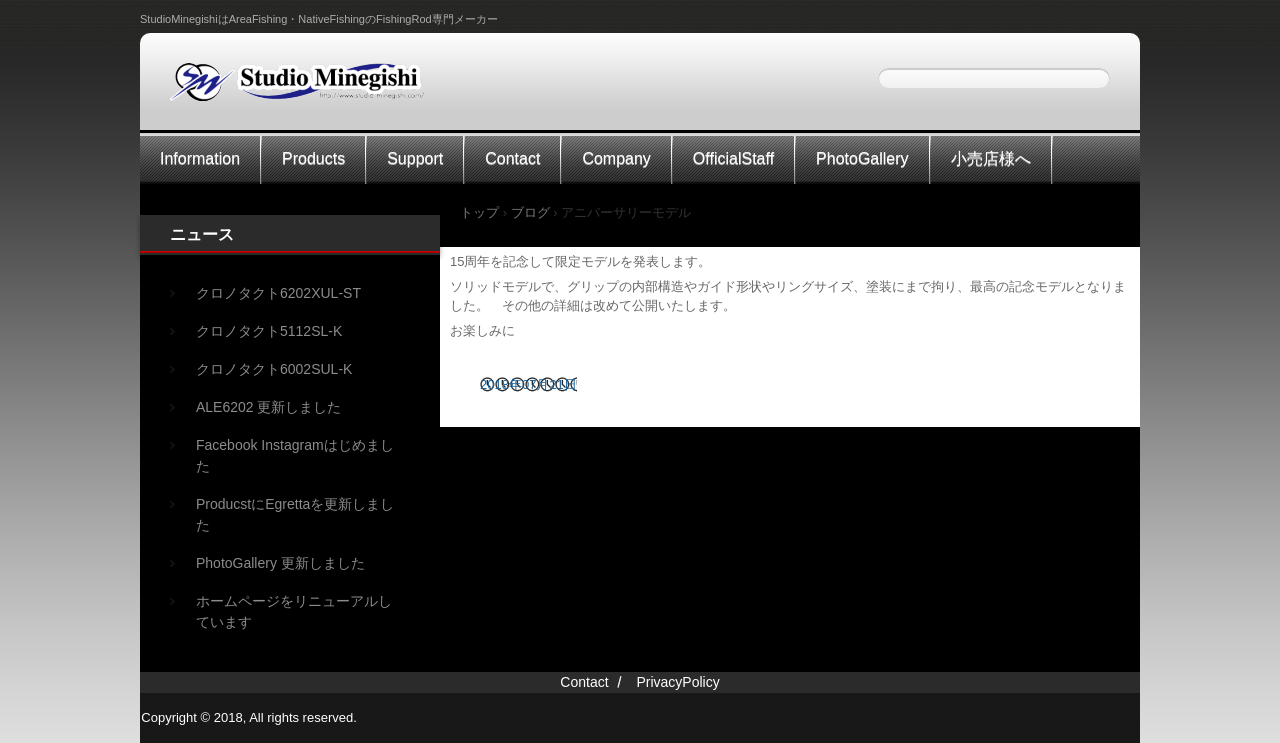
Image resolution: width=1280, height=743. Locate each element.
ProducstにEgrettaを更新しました (295, 514)
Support (415, 158)
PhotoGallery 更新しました (280, 563)
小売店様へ (991, 158)
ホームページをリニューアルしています (294, 611)
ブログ (530, 212)
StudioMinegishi (309, 89)
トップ (479, 212)
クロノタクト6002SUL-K (274, 369)
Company (616, 158)
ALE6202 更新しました (269, 407)
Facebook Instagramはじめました (295, 455)
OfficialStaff (733, 158)
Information (200, 158)
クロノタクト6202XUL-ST (278, 293)
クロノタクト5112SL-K (269, 331)
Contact (512, 158)
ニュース (202, 234)
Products (313, 158)
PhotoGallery (862, 158)
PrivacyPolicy (677, 682)
